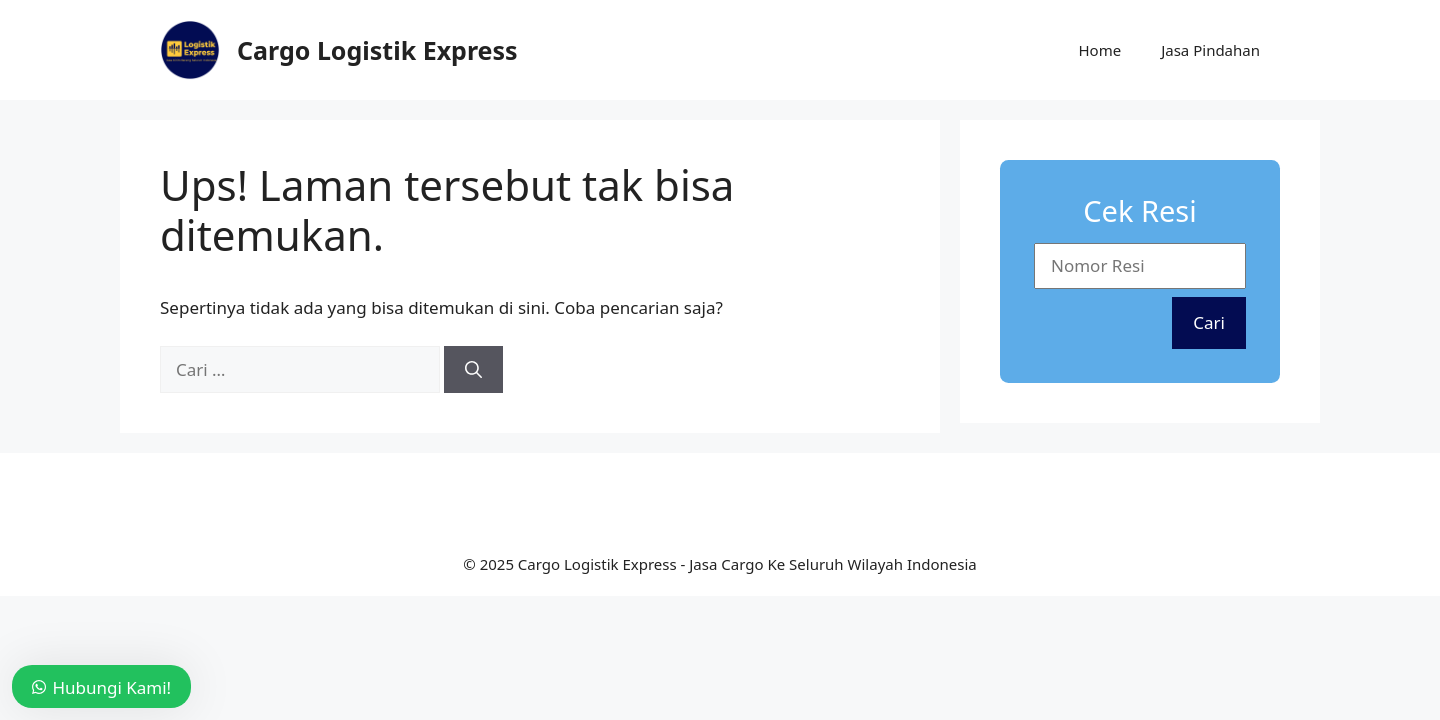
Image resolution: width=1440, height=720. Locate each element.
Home (1099, 50)
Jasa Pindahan (1210, 50)
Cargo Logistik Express (377, 50)
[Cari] (473, 370)
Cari (1209, 322)
